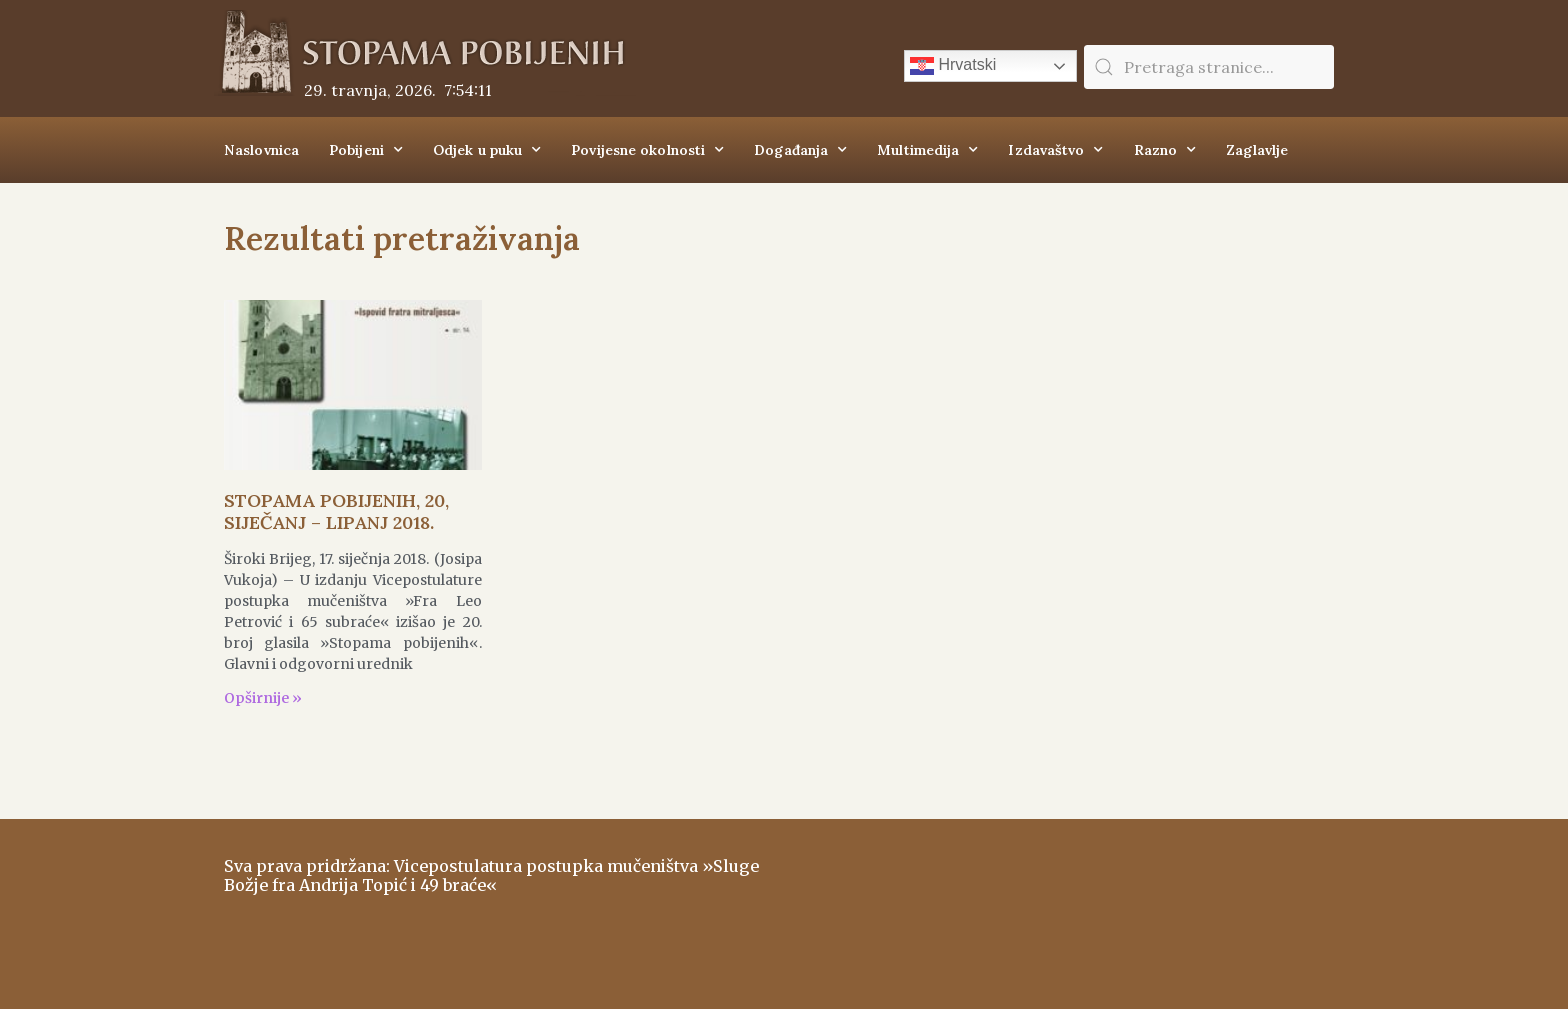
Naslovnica (261, 150)
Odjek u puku (487, 150)
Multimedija (927, 150)
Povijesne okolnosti (647, 150)
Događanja (800, 150)
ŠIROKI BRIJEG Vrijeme (1069, 904)
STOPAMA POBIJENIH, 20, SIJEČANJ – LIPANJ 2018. (336, 511)
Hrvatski (953, 66)
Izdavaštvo (1055, 150)
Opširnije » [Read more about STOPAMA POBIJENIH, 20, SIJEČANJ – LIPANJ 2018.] (263, 698)
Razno (1165, 150)
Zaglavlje (1257, 150)
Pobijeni (366, 150)
